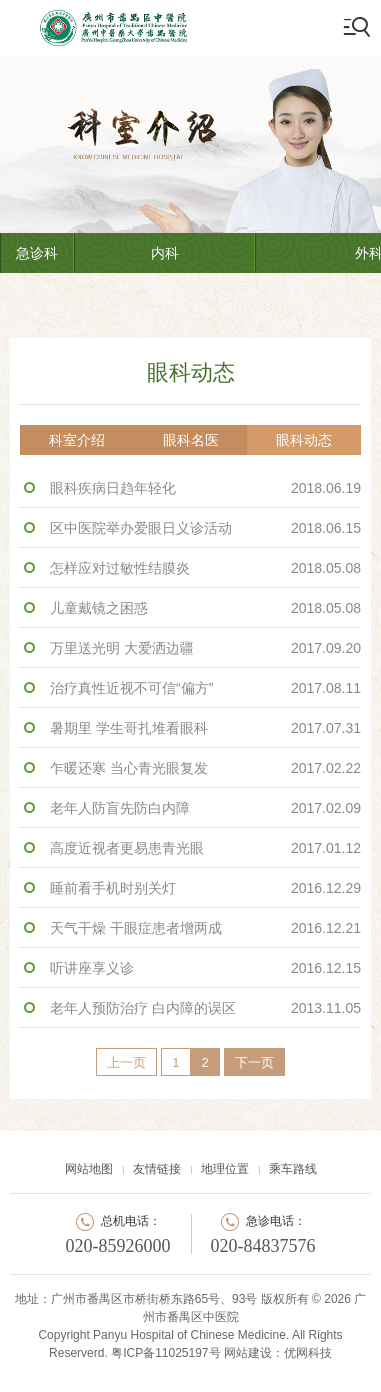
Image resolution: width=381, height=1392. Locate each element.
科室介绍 (77, 440)
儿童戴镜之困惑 (205, 608)
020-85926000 (118, 1246)
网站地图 (89, 1169)
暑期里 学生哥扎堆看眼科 (205, 728)
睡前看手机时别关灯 (205, 888)
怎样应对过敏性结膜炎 (205, 568)
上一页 (126, 1062)
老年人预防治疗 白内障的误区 (205, 1008)
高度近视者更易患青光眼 (205, 848)
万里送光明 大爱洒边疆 (205, 648)
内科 (165, 253)
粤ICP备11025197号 (165, 1353)
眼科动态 (304, 440)
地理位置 (225, 1169)
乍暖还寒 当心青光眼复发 (205, 768)
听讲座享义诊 (205, 968)
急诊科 (37, 253)
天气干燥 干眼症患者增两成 (205, 928)
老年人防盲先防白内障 (205, 808)
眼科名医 (191, 440)
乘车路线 (293, 1169)
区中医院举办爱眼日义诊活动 (205, 528)
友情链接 (157, 1169)
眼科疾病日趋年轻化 (205, 488)
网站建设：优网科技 (278, 1353)
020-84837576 (263, 1246)
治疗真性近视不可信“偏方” (205, 688)
